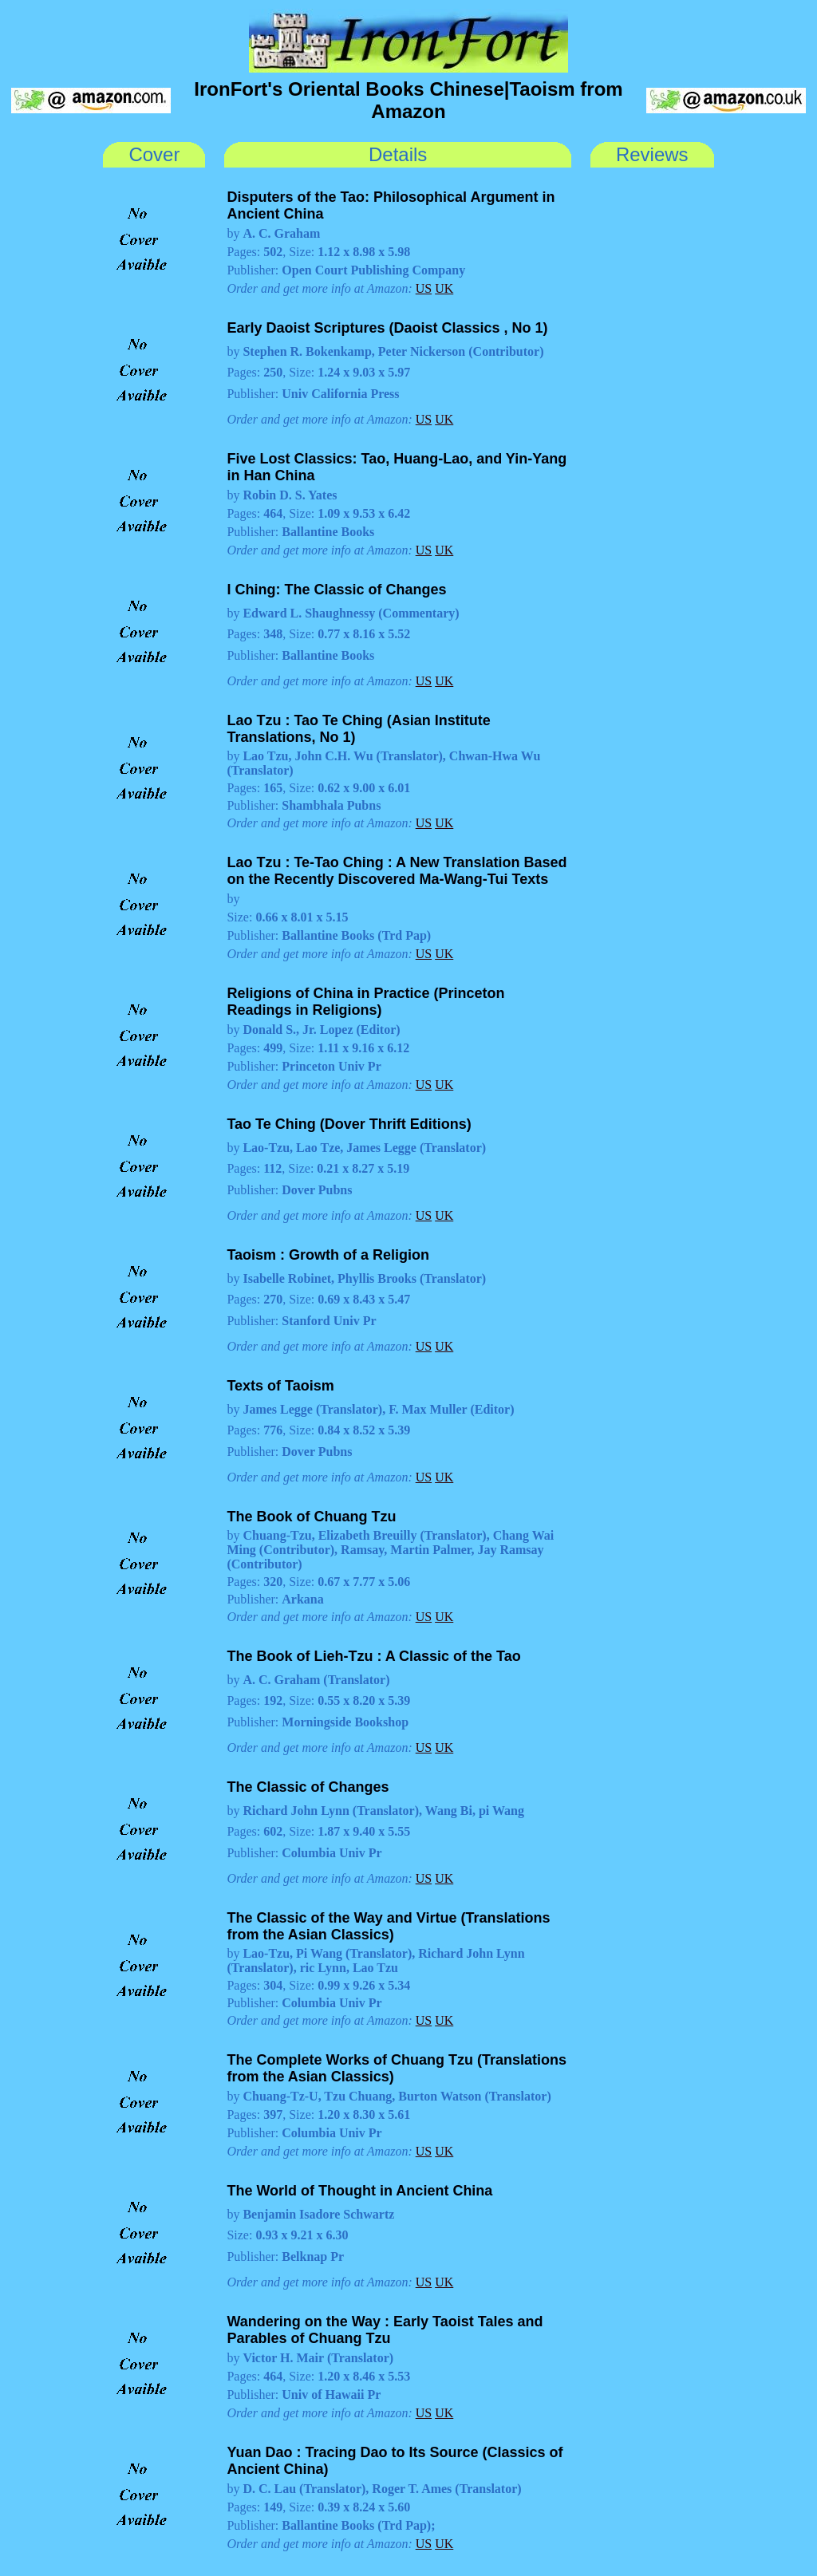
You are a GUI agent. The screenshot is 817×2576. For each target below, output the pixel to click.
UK (444, 288)
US (424, 288)
